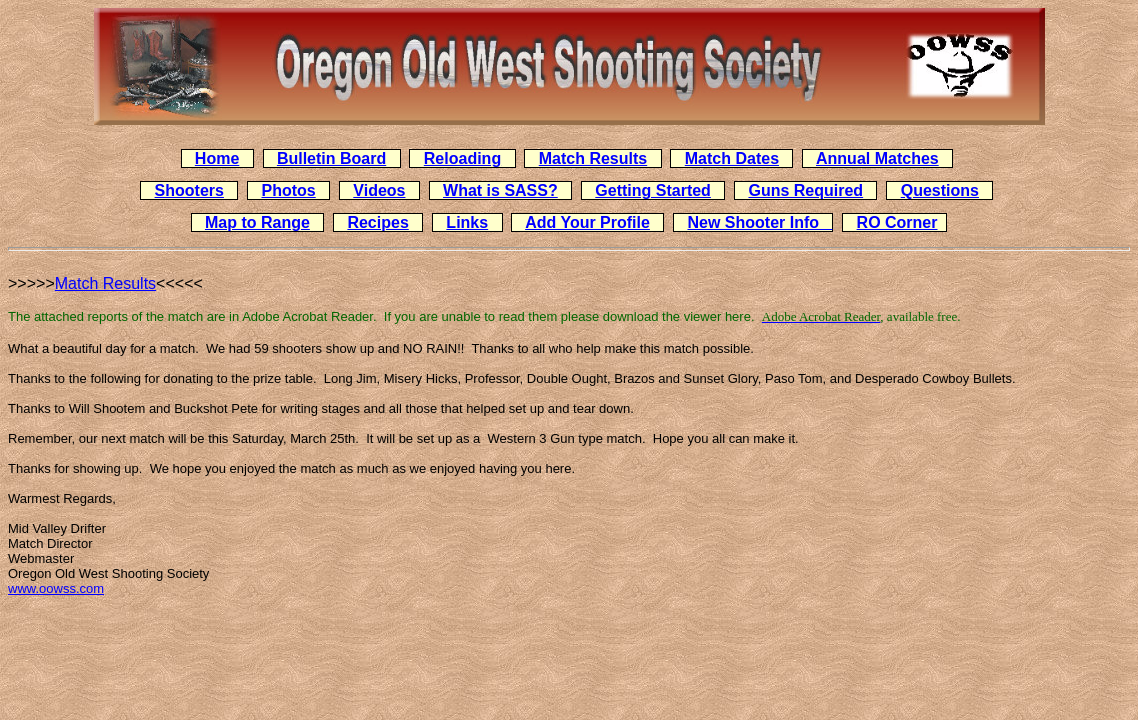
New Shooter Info (759, 222)
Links (467, 222)
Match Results (593, 158)
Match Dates (732, 158)
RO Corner (897, 222)
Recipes (377, 222)
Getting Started (653, 190)
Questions (940, 190)
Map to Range (257, 222)
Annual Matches (877, 158)
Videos (379, 190)
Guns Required (805, 190)
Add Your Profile (587, 222)
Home (217, 158)
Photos (289, 190)
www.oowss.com (56, 588)
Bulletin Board (331, 158)
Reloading (462, 158)
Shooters (189, 190)
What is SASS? (500, 190)
